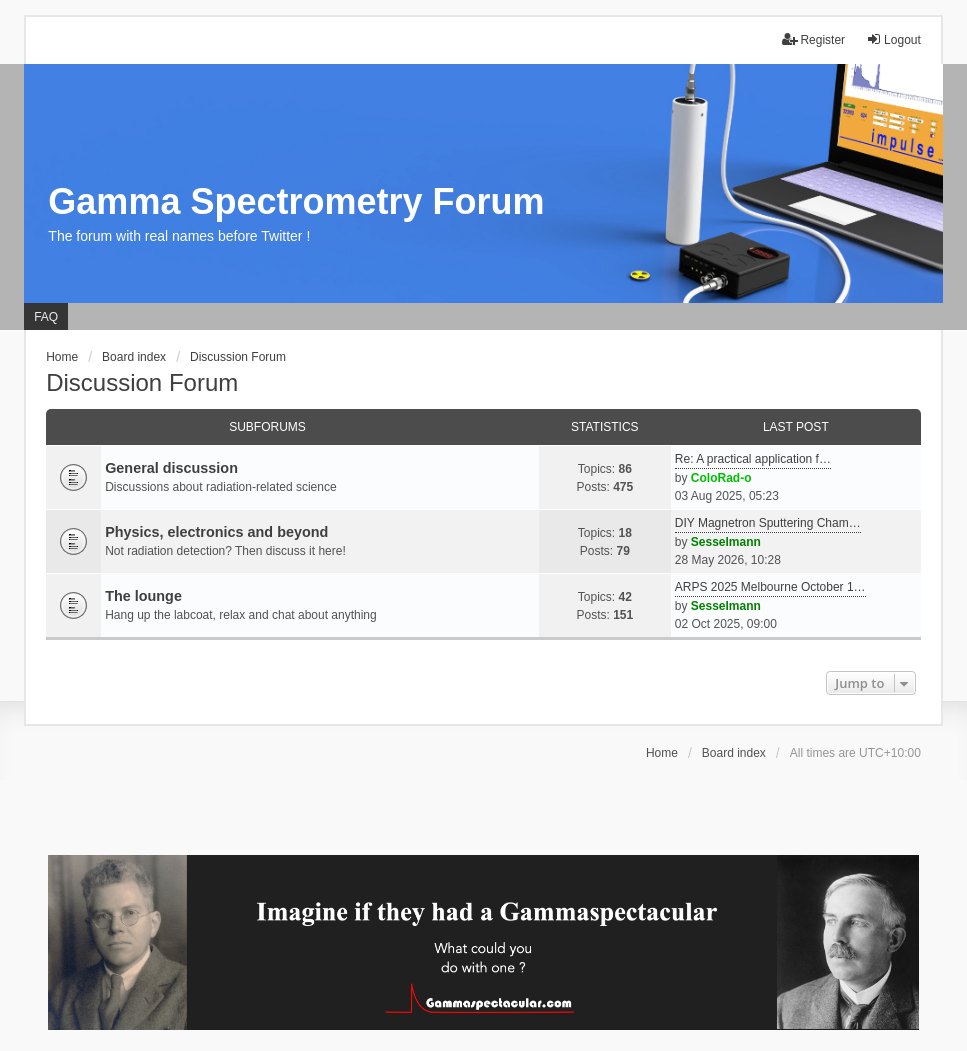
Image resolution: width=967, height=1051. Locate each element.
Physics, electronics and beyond (216, 532)
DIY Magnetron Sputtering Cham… (768, 523)
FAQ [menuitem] (46, 317)
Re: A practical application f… (753, 459)
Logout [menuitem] (893, 39)
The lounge (143, 596)
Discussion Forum (142, 382)
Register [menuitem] (813, 39)
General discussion (171, 468)
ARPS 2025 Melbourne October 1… (770, 587)
